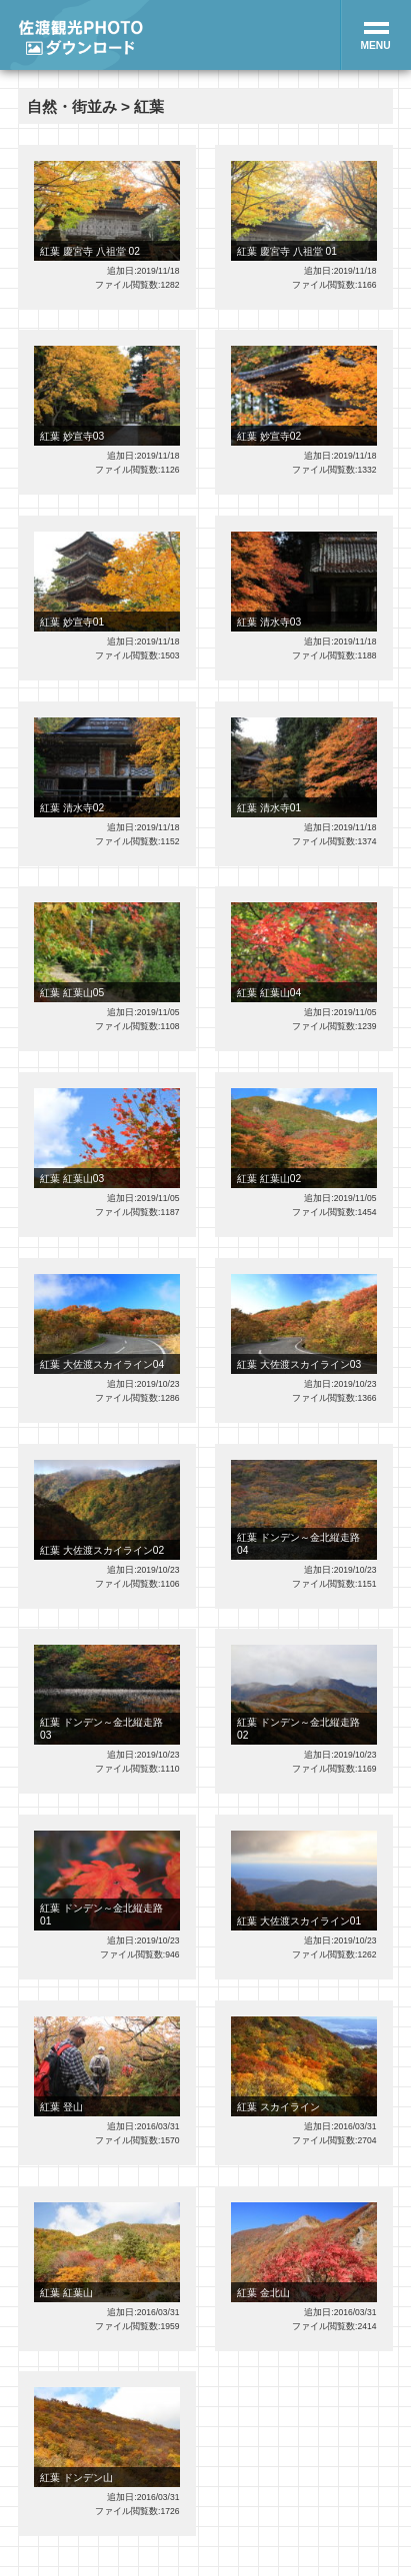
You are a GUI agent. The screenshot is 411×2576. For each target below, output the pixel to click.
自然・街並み (72, 106)
